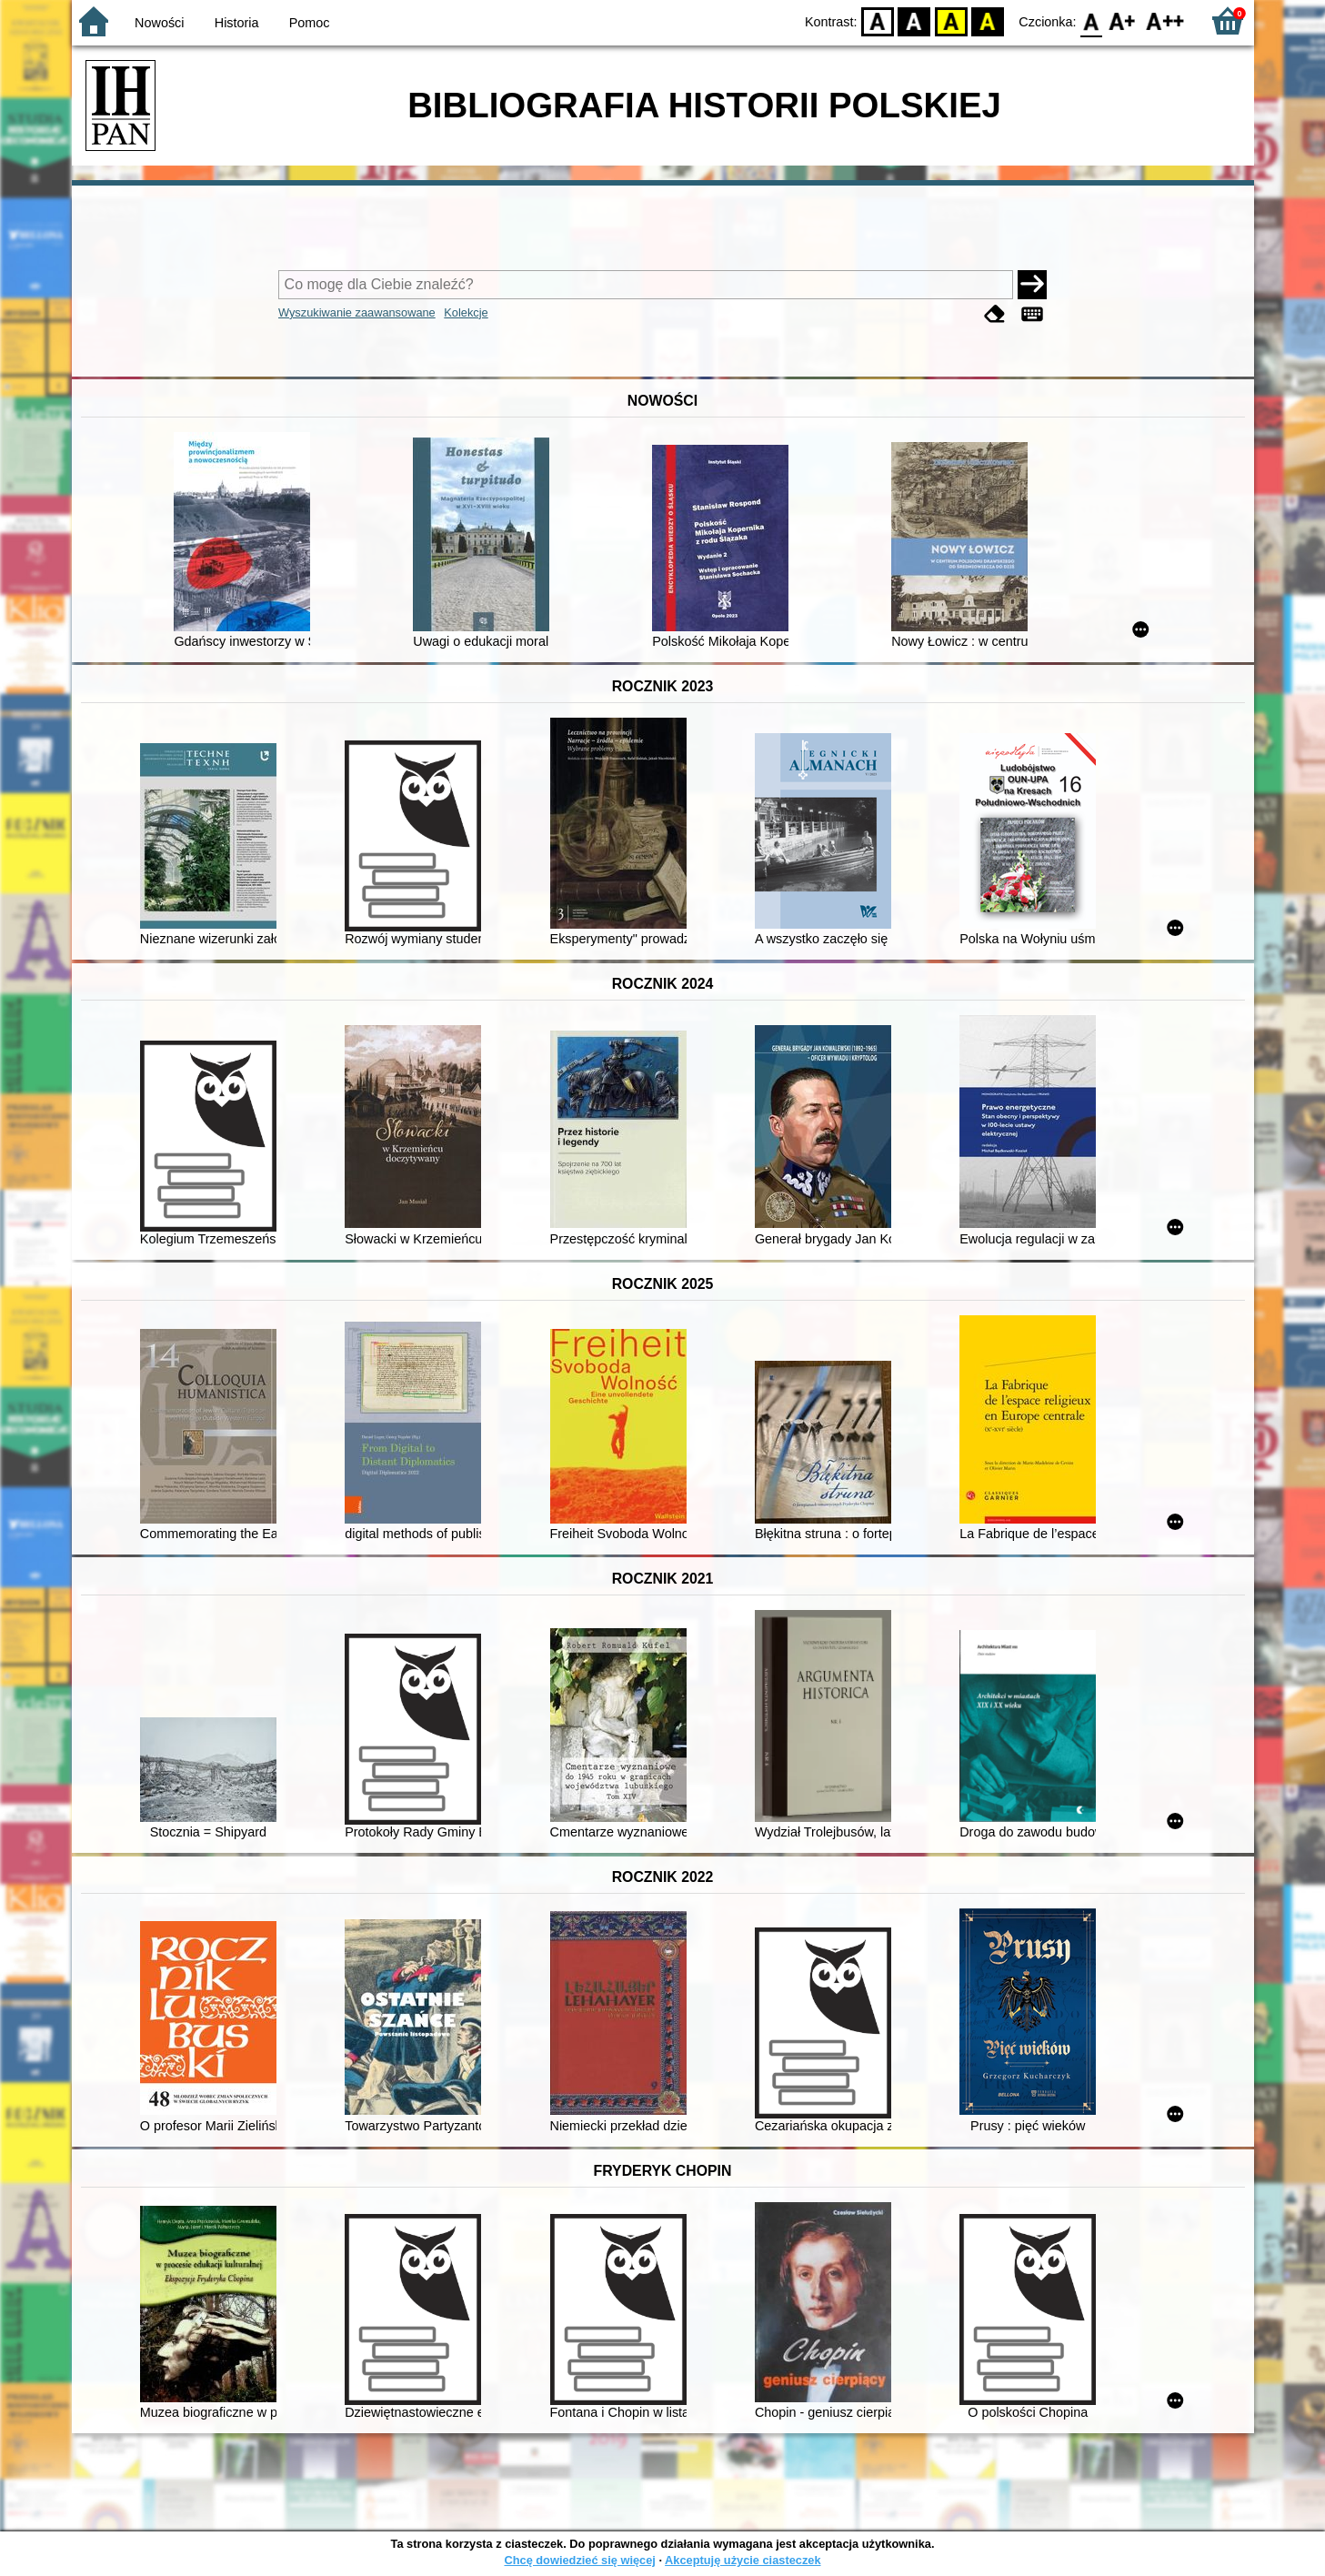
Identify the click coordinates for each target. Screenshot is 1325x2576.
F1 (1122, 20)
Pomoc (309, 22)
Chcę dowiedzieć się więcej (579, 2560)
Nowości (159, 22)
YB (950, 20)
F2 (1165, 20)
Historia (237, 22)
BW (915, 20)
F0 (1091, 20)
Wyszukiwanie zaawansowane (357, 312)
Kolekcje (465, 312)
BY (988, 20)
